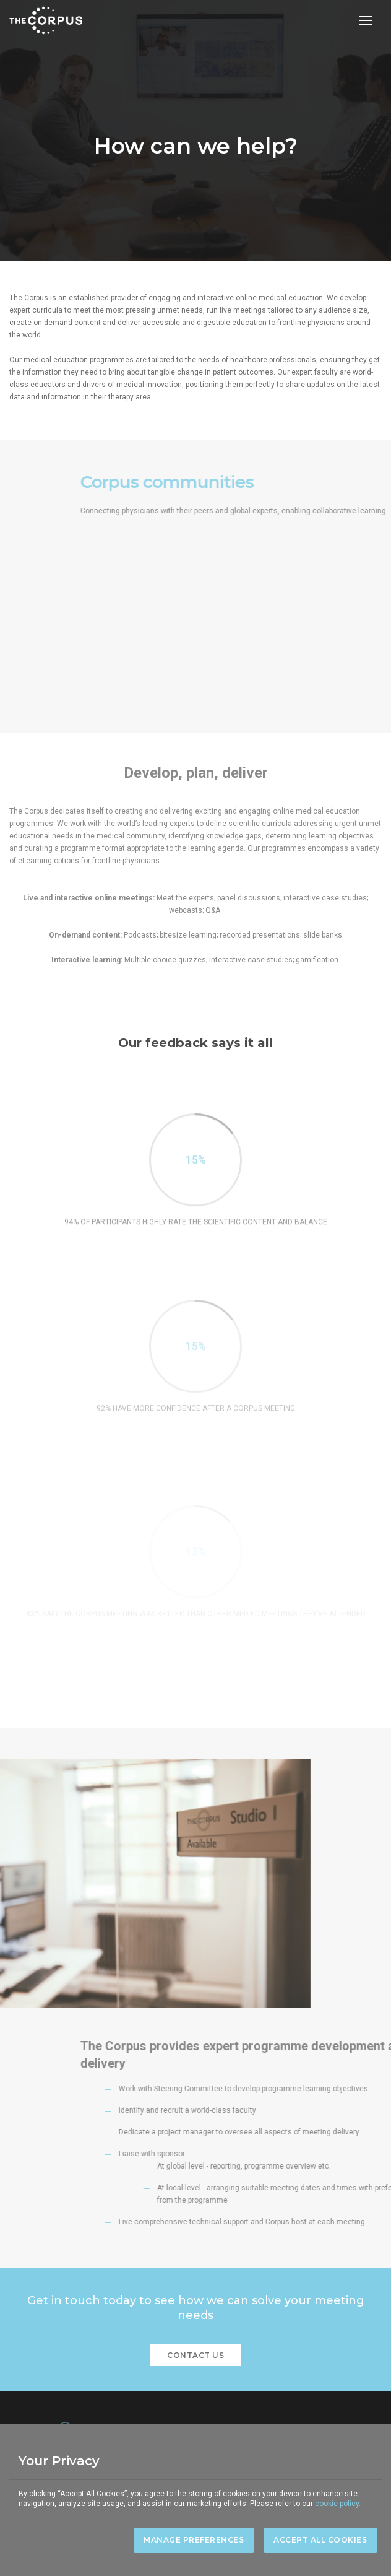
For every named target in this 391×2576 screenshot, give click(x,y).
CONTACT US (195, 2355)
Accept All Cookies (320, 2539)
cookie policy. (338, 2503)
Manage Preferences (194, 2539)
